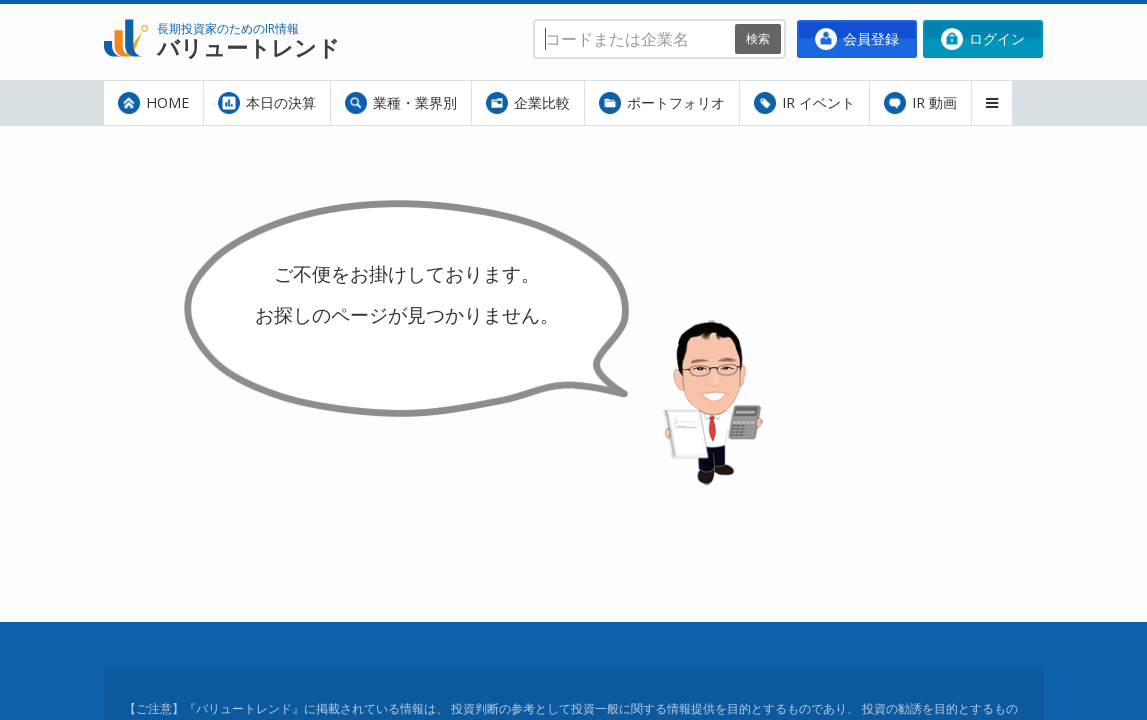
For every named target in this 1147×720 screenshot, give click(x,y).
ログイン (983, 39)
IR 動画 (920, 103)
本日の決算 (267, 103)
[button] (992, 103)
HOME (153, 103)
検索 (758, 38)
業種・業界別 (401, 103)
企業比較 (528, 103)
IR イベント (804, 103)
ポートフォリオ (662, 103)
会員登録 (857, 39)
